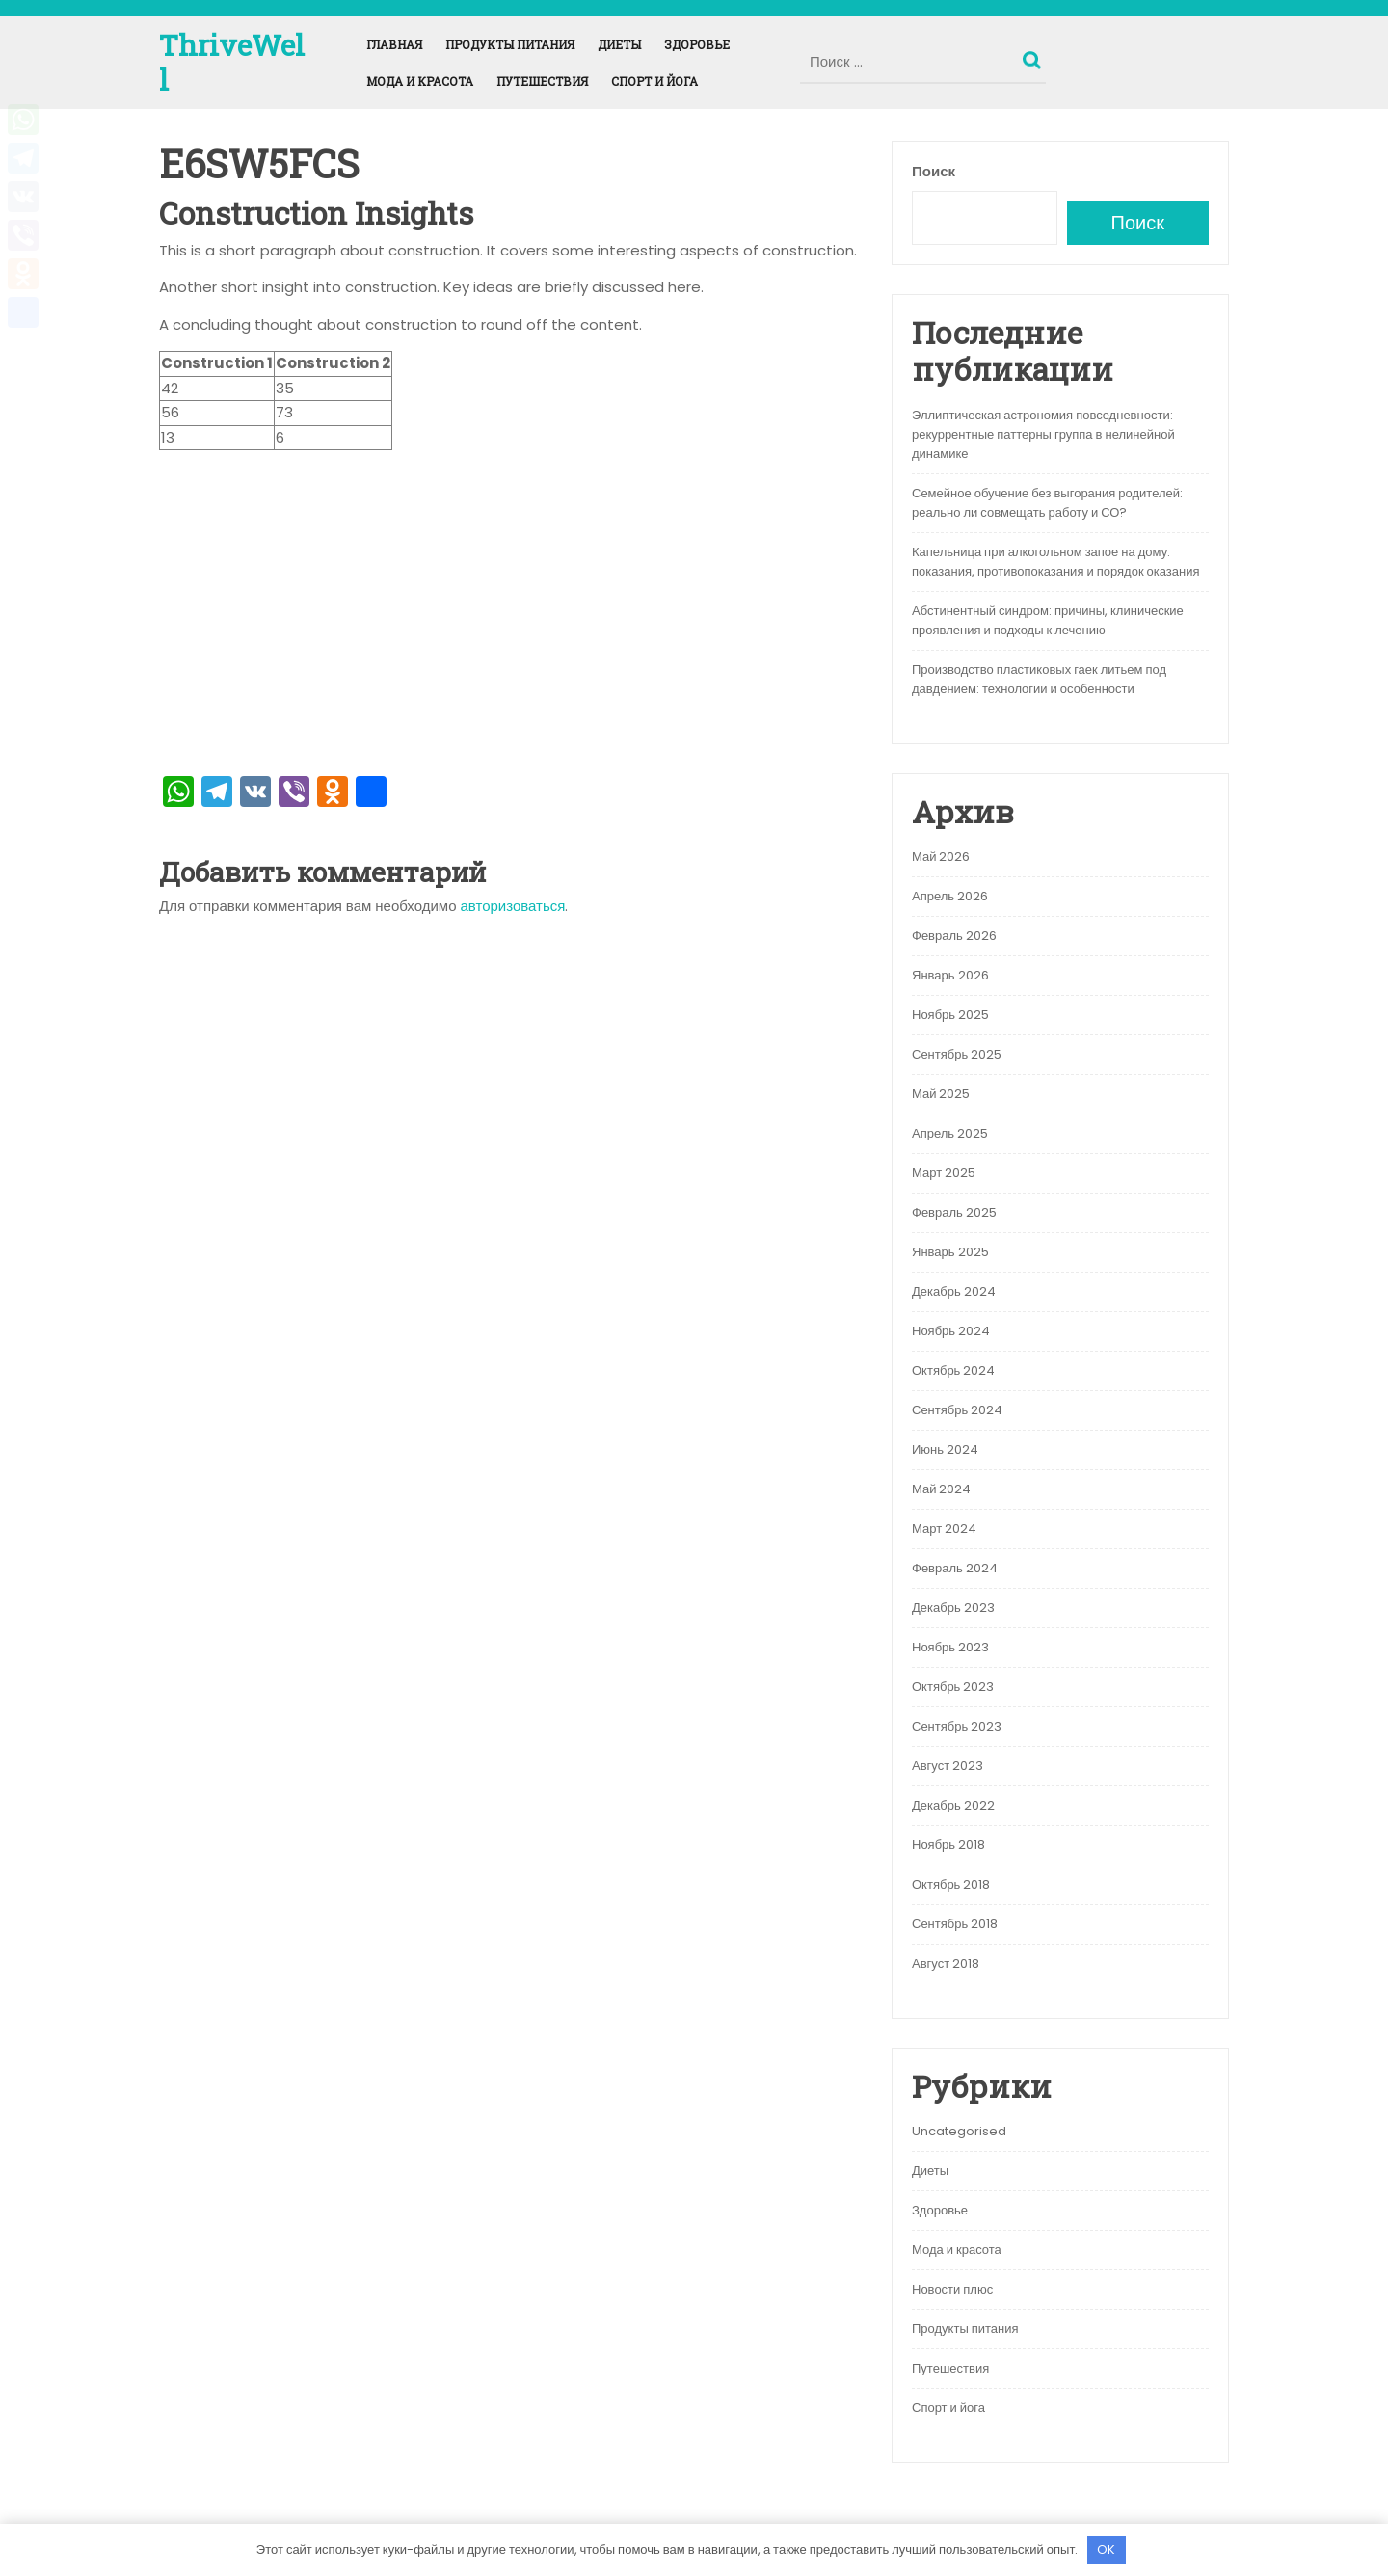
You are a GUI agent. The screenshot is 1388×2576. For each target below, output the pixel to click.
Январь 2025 (950, 1252)
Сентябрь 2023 (956, 1726)
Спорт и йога (654, 81)
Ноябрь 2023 (950, 1647)
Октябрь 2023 (953, 1686)
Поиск (1034, 55)
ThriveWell (232, 62)
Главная (394, 44)
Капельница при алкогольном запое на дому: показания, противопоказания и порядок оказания (1056, 561)
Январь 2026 (950, 975)
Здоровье (697, 44)
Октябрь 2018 (951, 1884)
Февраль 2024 (955, 1568)
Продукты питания (509, 44)
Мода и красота (419, 81)
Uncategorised (959, 2131)
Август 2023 (947, 1766)
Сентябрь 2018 (955, 1924)
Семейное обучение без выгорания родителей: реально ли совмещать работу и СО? (1047, 503)
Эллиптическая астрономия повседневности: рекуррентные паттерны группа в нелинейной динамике (1043, 434)
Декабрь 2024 (954, 1291)
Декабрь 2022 (953, 1805)
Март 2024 (944, 1528)
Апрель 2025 (950, 1133)
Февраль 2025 (954, 1212)
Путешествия (542, 81)
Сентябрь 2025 (956, 1054)
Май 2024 (941, 1489)
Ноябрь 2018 (948, 1845)
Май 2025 (941, 1094)
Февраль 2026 (954, 935)
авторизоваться (513, 906)
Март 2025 (943, 1173)
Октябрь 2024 (953, 1370)
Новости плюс (952, 2289)
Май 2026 (941, 856)
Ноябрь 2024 (951, 1331)
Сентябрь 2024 (957, 1410)
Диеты (619, 44)
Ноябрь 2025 (950, 1015)
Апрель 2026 (950, 896)
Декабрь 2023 (953, 1607)
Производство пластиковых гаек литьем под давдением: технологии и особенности (1039, 679)
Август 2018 (945, 1963)
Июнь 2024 (945, 1449)
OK (1106, 2549)
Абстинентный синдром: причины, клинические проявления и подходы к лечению (1048, 620)
